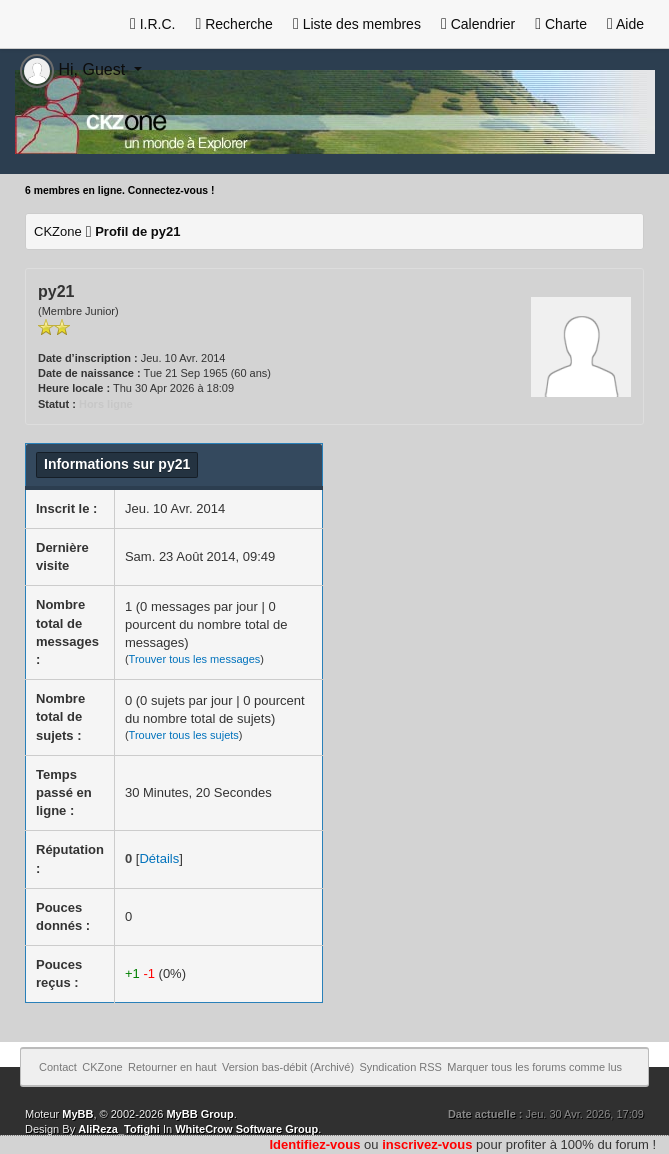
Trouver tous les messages (195, 659)
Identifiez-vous (314, 1144)
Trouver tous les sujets (184, 735)
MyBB (77, 1114)
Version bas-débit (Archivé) (288, 1067)
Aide (625, 24)
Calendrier (478, 24)
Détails (159, 858)
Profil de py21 (137, 231)
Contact (58, 1067)
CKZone (58, 231)
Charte (561, 24)
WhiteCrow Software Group (246, 1129)
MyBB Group (199, 1114)
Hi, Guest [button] (75, 69)
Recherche (233, 24)
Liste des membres (357, 24)
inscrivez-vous (427, 1144)
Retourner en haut (172, 1067)
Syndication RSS (400, 1067)
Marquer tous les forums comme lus (534, 1067)
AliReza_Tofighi (119, 1129)
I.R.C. (153, 24)
